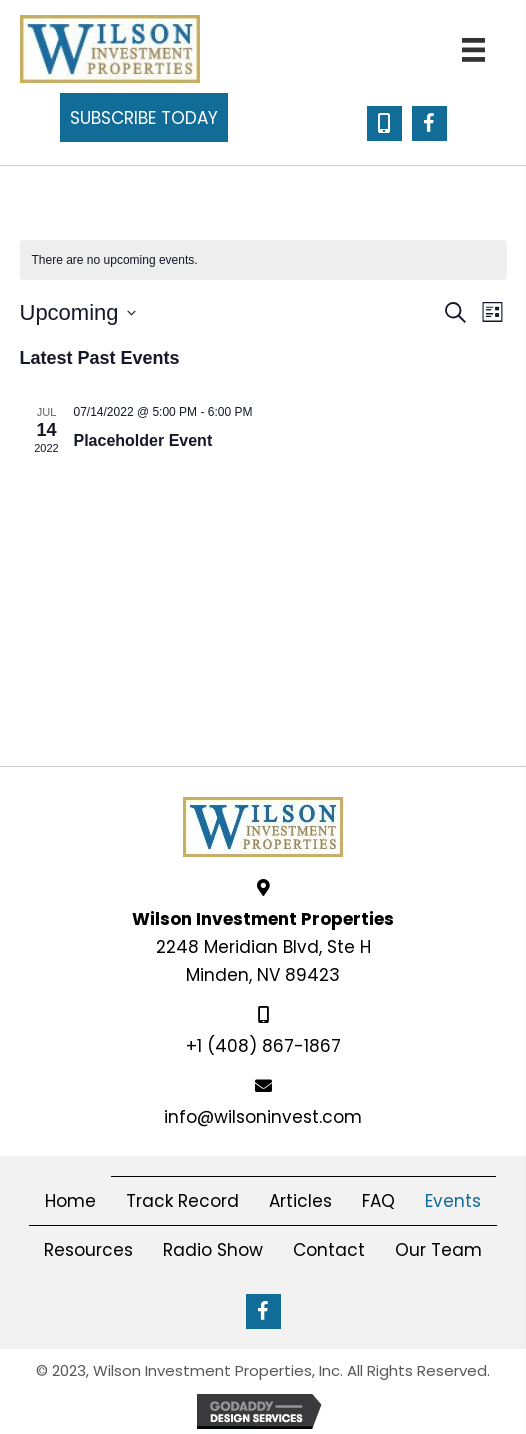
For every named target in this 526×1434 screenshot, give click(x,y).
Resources (88, 1250)
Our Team (438, 1250)
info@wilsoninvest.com (263, 1117)
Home (70, 1201)
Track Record (182, 1201)
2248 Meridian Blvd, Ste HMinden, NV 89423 (263, 947)
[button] (144, 117)
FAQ (378, 1201)
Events (453, 1201)
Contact (329, 1250)
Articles (300, 1201)
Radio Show (213, 1250)
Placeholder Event (143, 440)
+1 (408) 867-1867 (263, 1046)
